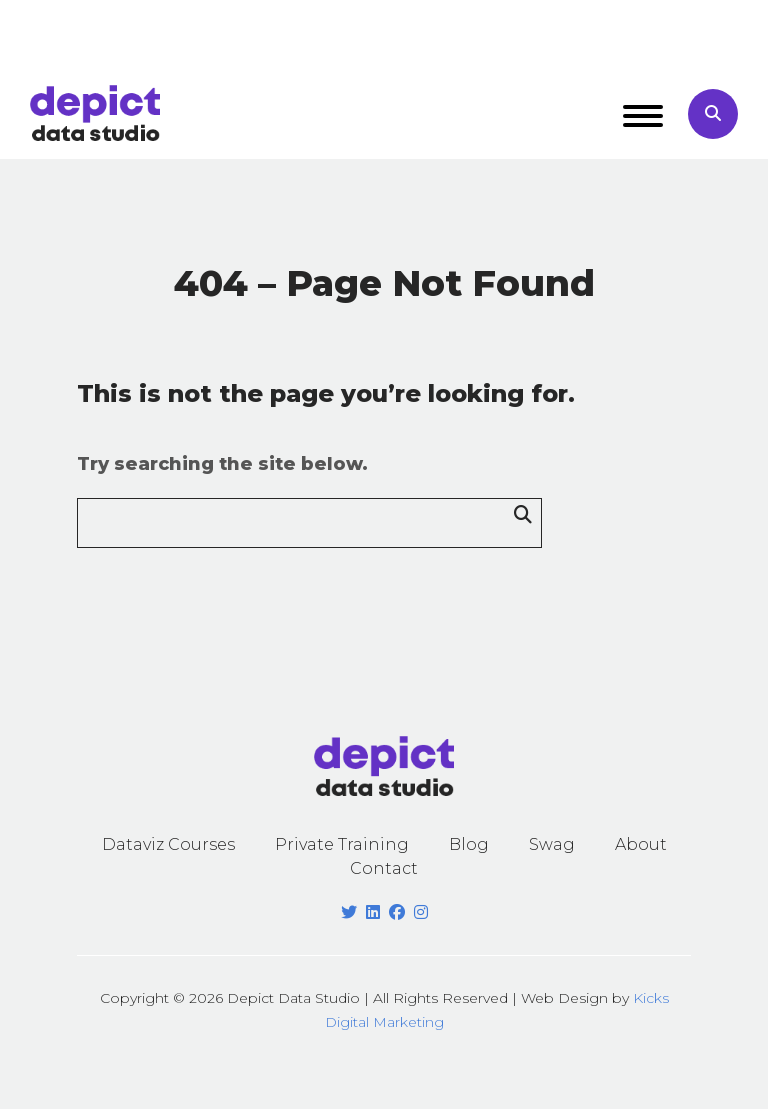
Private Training (342, 844)
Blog (469, 844)
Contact (384, 868)
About (641, 844)
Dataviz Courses (168, 844)
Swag (552, 844)
